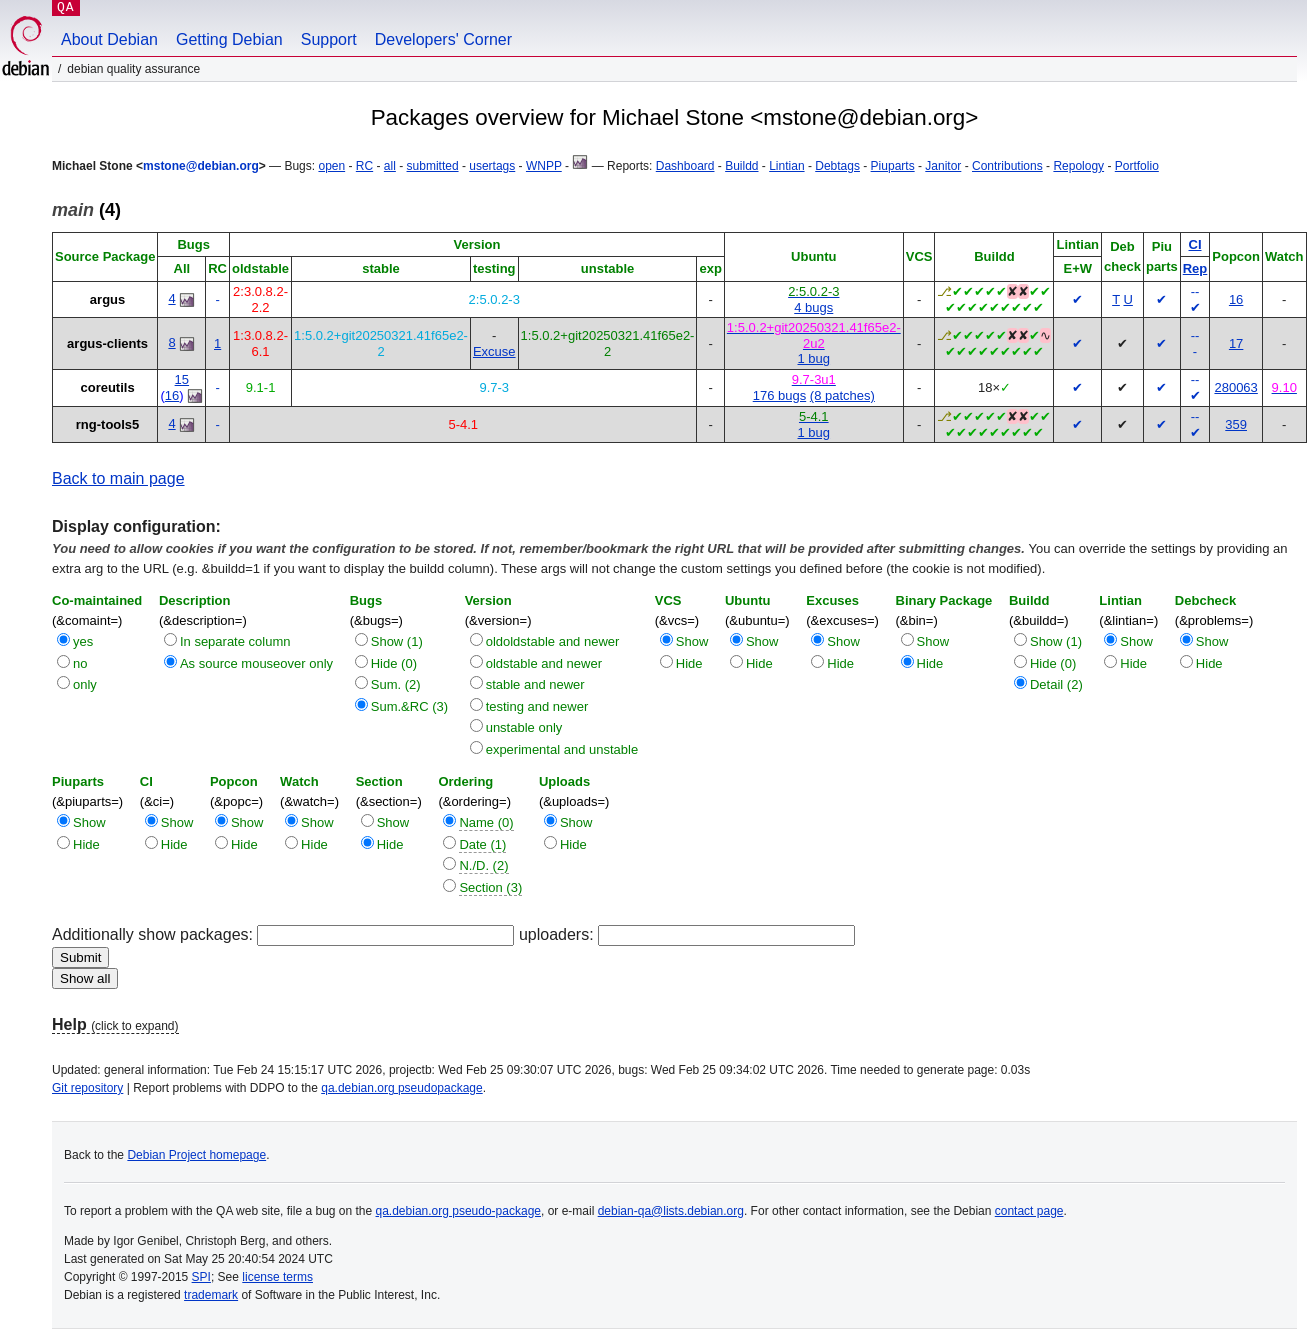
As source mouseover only (256, 663)
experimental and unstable (562, 749)
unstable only (524, 727)
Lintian (786, 166)
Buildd (741, 166)
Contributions (1007, 166)
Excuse (494, 351)
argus (107, 299)
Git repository (87, 1088)
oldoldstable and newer (553, 641)
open (331, 166)
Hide (689, 663)
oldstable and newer (544, 663)
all (390, 166)
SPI (201, 1277)
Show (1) (397, 641)
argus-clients (107, 343)
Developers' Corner (443, 39)
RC (364, 166)
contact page (1029, 1211)
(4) (86, 210)
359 (1236, 424)
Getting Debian (229, 39)
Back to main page (118, 478)
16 (1236, 299)
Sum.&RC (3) (409, 706)
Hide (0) (394, 663)
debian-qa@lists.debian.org (671, 1211)
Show (692, 641)
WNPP (544, 166)
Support (329, 39)
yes (83, 641)
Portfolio (1137, 166)
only (85, 684)
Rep (1195, 268)
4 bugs (813, 307)
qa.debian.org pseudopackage (401, 1088)
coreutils (107, 387)
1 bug (814, 358)
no (80, 663)
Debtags (837, 166)
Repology (1078, 166)
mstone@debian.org (201, 166)
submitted (433, 166)
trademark (211, 1295)
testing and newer (537, 706)
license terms (277, 1277)
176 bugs (780, 395)
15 (182, 379)
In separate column (235, 641)
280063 (1235, 387)
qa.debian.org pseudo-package (458, 1211)
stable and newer (535, 684)
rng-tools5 (108, 424)
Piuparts (893, 166)
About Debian (109, 39)
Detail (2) (1056, 684)
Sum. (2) (396, 684)
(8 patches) (842, 395)
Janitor (943, 166)
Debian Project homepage (196, 1155)
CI (1195, 244)
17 (1236, 343)
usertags (492, 166)
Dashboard (685, 166)
